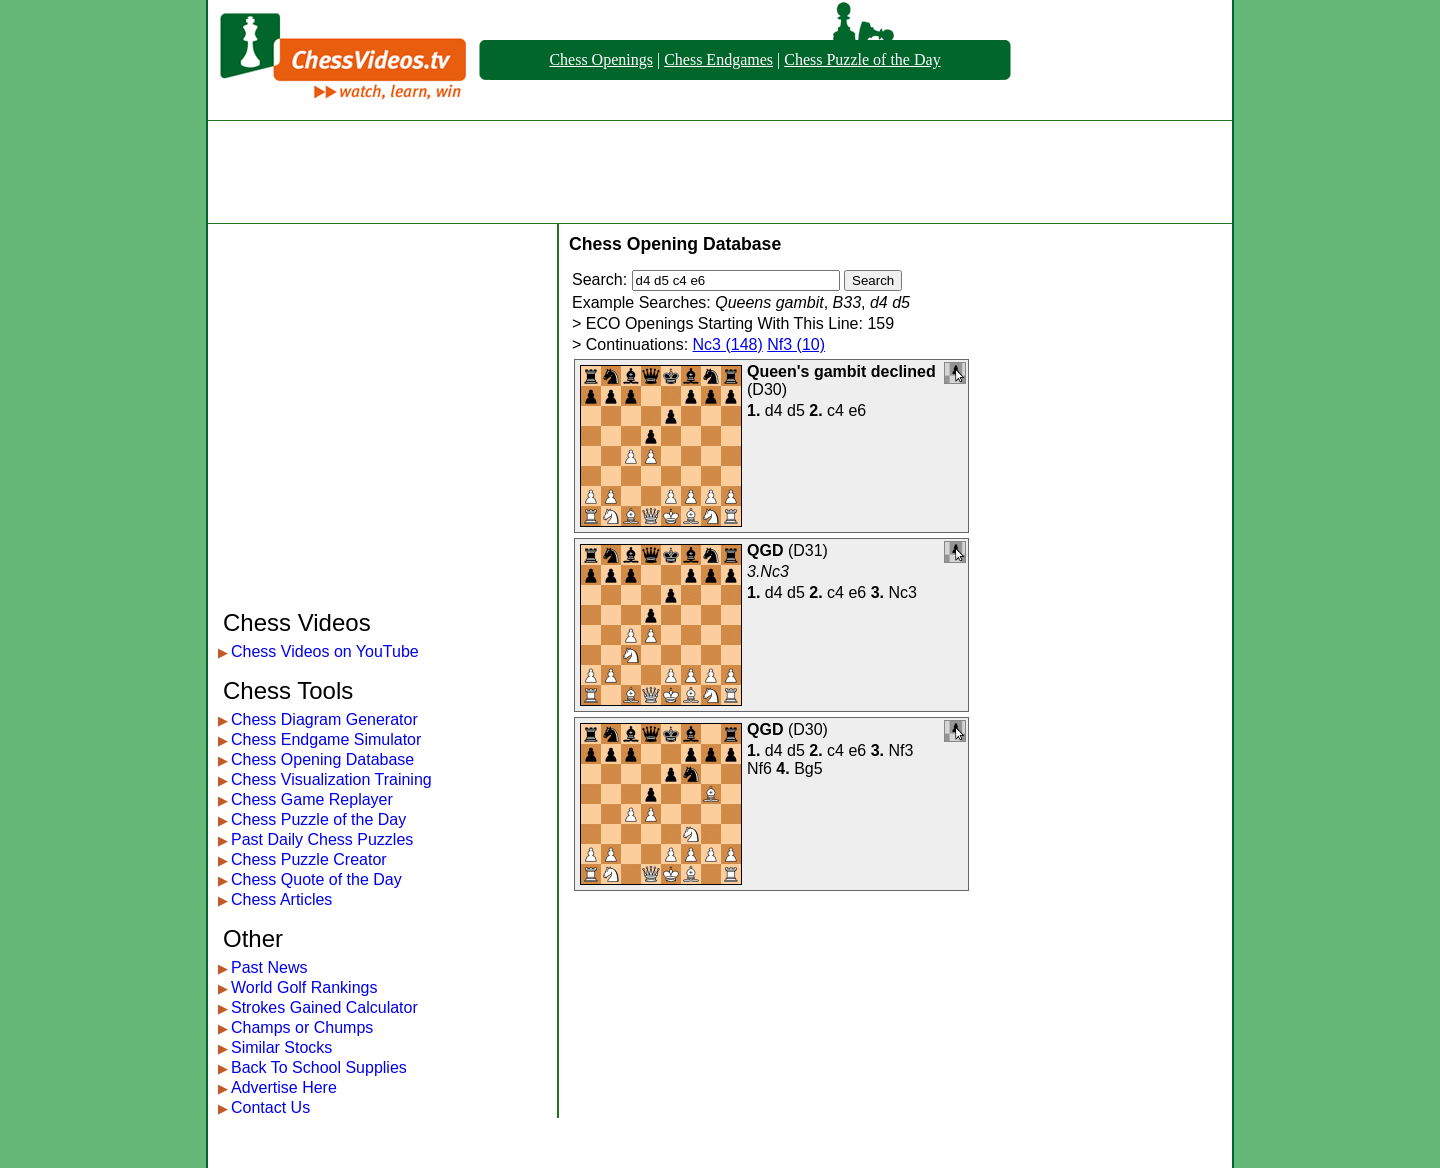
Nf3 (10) (796, 344)
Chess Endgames (718, 59)
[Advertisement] (720, 172)
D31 (807, 550)
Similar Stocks (281, 1047)
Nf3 (901, 750)
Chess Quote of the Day (316, 879)
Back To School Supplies (319, 1067)
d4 (774, 410)
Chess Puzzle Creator (309, 859)
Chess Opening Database (322, 759)
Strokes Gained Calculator (324, 1007)
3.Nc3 (768, 571)
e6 (857, 410)
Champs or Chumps (302, 1027)
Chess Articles (281, 899)
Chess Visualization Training (331, 779)
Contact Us (270, 1107)
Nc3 (903, 592)
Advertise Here (284, 1087)
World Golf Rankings (304, 987)
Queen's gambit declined (841, 371)
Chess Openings (601, 59)
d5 (796, 410)
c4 (835, 410)
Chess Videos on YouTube (325, 651)
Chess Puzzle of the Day (862, 59)
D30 (766, 389)
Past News (269, 967)
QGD (765, 550)
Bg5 (808, 768)
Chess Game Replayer (312, 799)
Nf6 (759, 768)
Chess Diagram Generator (324, 719)
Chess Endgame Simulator (326, 739)
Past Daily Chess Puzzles (322, 839)
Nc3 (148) (728, 344)
